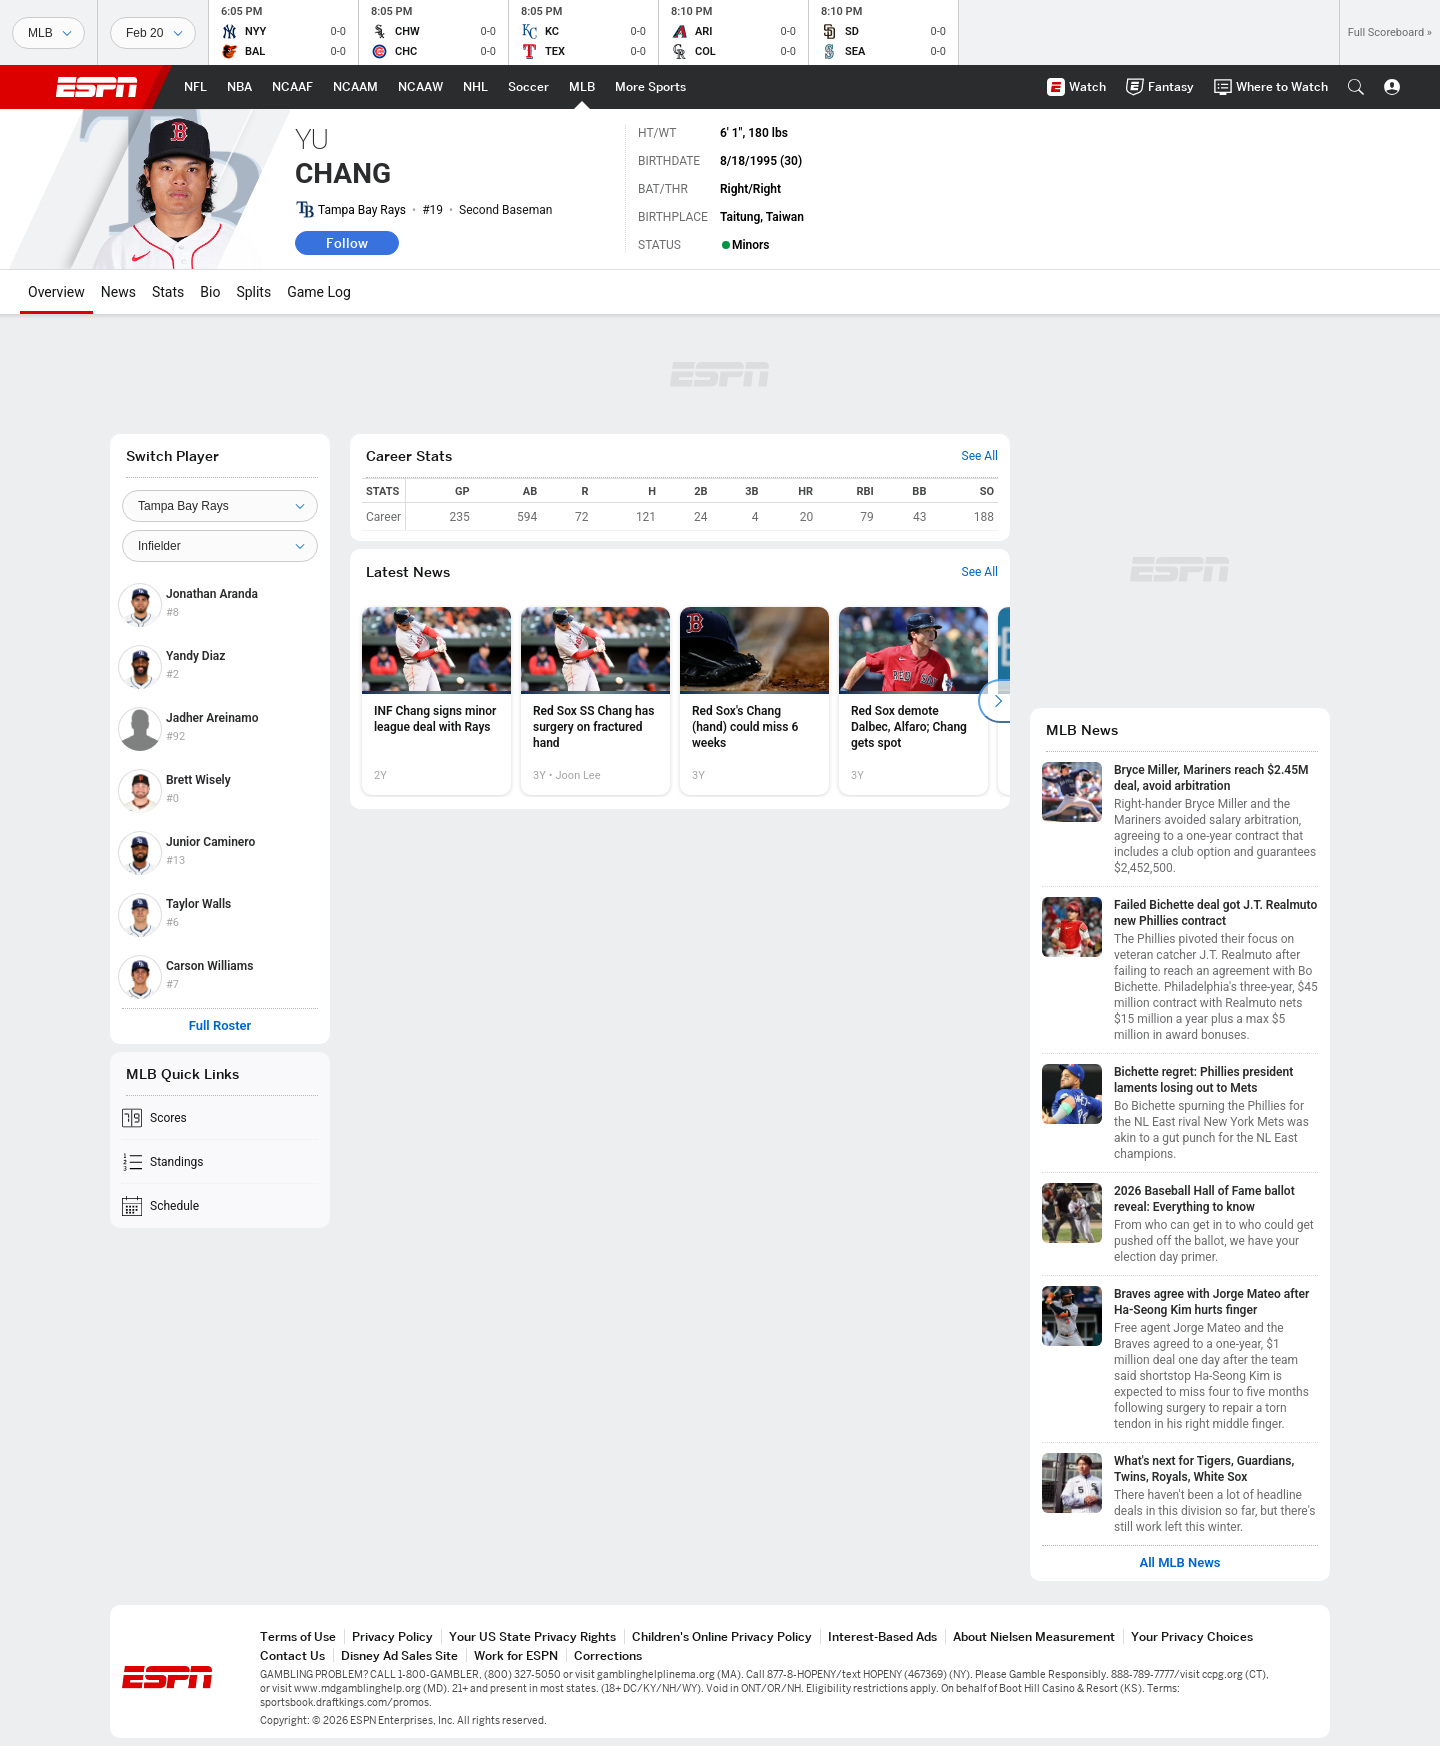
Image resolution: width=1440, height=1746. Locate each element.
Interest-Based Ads (882, 1636)
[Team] (220, 506)
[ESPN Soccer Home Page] (528, 87)
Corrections (608, 1655)
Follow (347, 243)
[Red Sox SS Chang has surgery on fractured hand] (595, 701)
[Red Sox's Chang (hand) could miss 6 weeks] (754, 701)
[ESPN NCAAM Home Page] (355, 87)
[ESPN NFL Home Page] (195, 87)
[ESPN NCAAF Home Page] (292, 87)
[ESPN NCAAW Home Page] (420, 87)
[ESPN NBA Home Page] (239, 87)
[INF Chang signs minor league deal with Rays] (436, 701)
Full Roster (220, 1026)
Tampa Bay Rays (362, 210)
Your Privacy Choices (1192, 1636)
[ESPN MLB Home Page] (582, 87)
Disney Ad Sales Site (399, 1655)
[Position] (220, 546)
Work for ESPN (516, 1655)
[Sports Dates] (153, 33)
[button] (1356, 87)
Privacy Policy (392, 1636)
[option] (436, 701)
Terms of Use (298, 1636)
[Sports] (48, 33)
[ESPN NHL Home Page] (475, 87)
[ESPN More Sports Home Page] (650, 87)
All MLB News (1179, 1563)
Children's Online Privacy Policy (722, 1636)
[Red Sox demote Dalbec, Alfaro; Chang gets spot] (913, 701)
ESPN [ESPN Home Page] (97, 87)
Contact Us (292, 1655)
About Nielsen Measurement (1034, 1636)
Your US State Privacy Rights (532, 1636)
